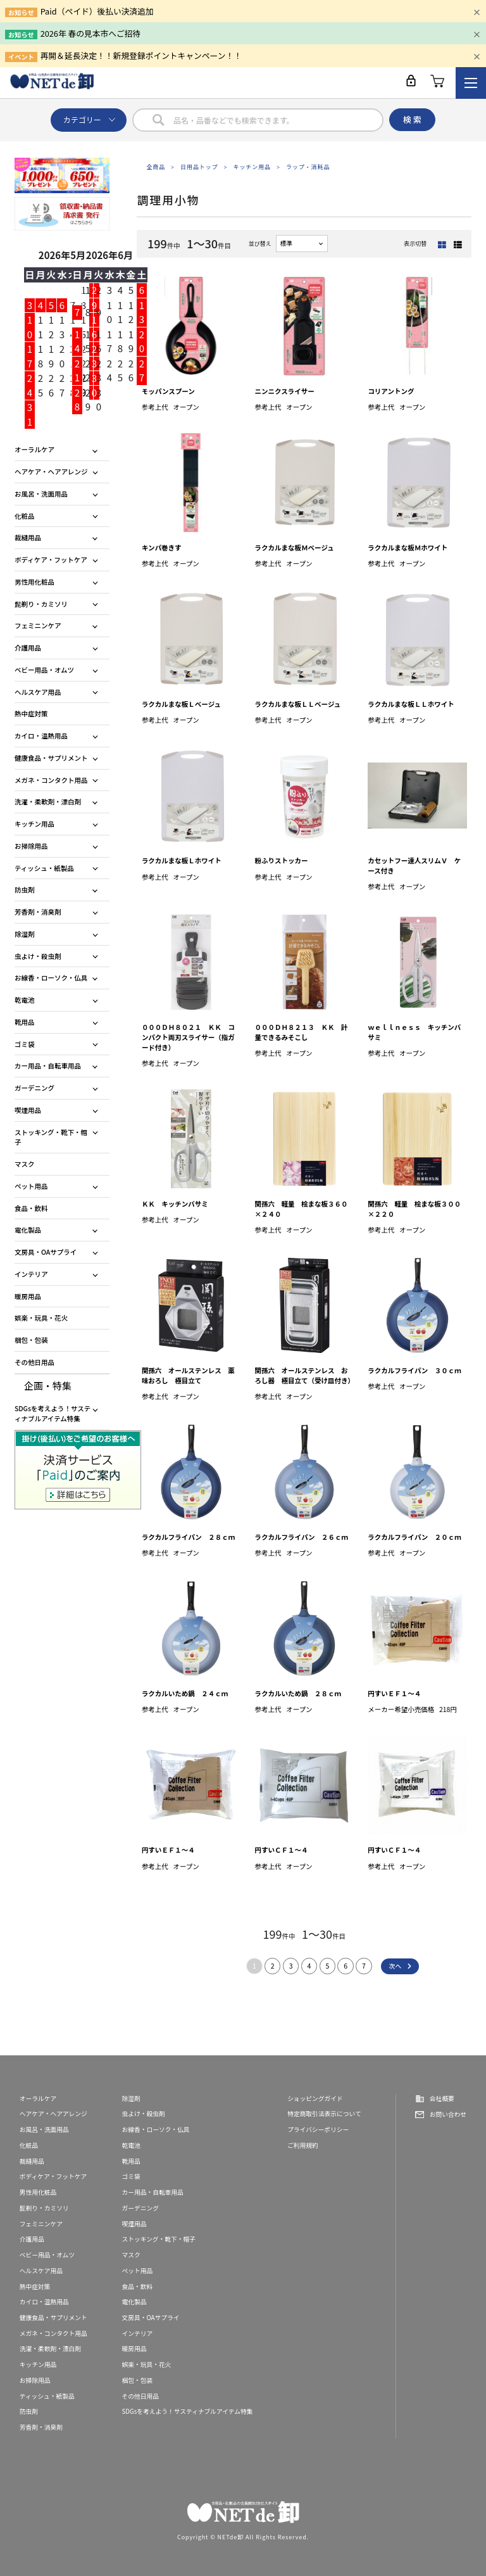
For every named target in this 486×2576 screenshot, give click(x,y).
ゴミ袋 (25, 1044)
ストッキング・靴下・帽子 (51, 1137)
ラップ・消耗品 (308, 167)
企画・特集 (48, 1385)
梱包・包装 (31, 1340)
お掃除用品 (31, 846)
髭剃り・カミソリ (41, 604)
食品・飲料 (31, 1208)
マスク (25, 1164)
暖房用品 (28, 1296)
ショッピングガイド (315, 2098)
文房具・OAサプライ (46, 1252)
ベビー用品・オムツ (44, 670)
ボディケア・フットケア (51, 559)
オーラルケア (34, 449)
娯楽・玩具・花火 (41, 1318)
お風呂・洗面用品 (41, 493)
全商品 (155, 167)
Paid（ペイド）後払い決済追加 (97, 11)
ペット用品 (31, 1186)
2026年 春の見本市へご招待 (90, 33)
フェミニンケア (38, 625)
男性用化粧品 (34, 582)
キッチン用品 (252, 167)
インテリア (31, 1274)
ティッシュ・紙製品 (44, 868)
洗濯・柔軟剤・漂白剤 (48, 801)
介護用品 (28, 647)
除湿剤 (25, 934)
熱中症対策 (31, 713)
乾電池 (25, 1000)
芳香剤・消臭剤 (38, 912)
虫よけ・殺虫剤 (38, 956)
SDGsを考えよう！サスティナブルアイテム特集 (52, 1413)
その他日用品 (34, 1362)
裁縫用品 (28, 537)
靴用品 (25, 1022)
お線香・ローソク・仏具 (51, 977)
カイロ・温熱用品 (41, 735)
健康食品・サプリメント (51, 758)
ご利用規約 (302, 2145)
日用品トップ (199, 167)
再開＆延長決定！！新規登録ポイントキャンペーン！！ (141, 55)
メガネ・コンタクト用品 (51, 780)
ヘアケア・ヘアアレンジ (51, 471)
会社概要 (442, 2098)
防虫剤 (25, 889)
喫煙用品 (28, 1110)
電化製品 (28, 1229)
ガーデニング (34, 1088)
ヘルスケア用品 (38, 692)
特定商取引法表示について (324, 2113)
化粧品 (25, 516)
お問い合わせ (448, 2114)
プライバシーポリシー (318, 2129)
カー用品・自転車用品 (48, 1065)
